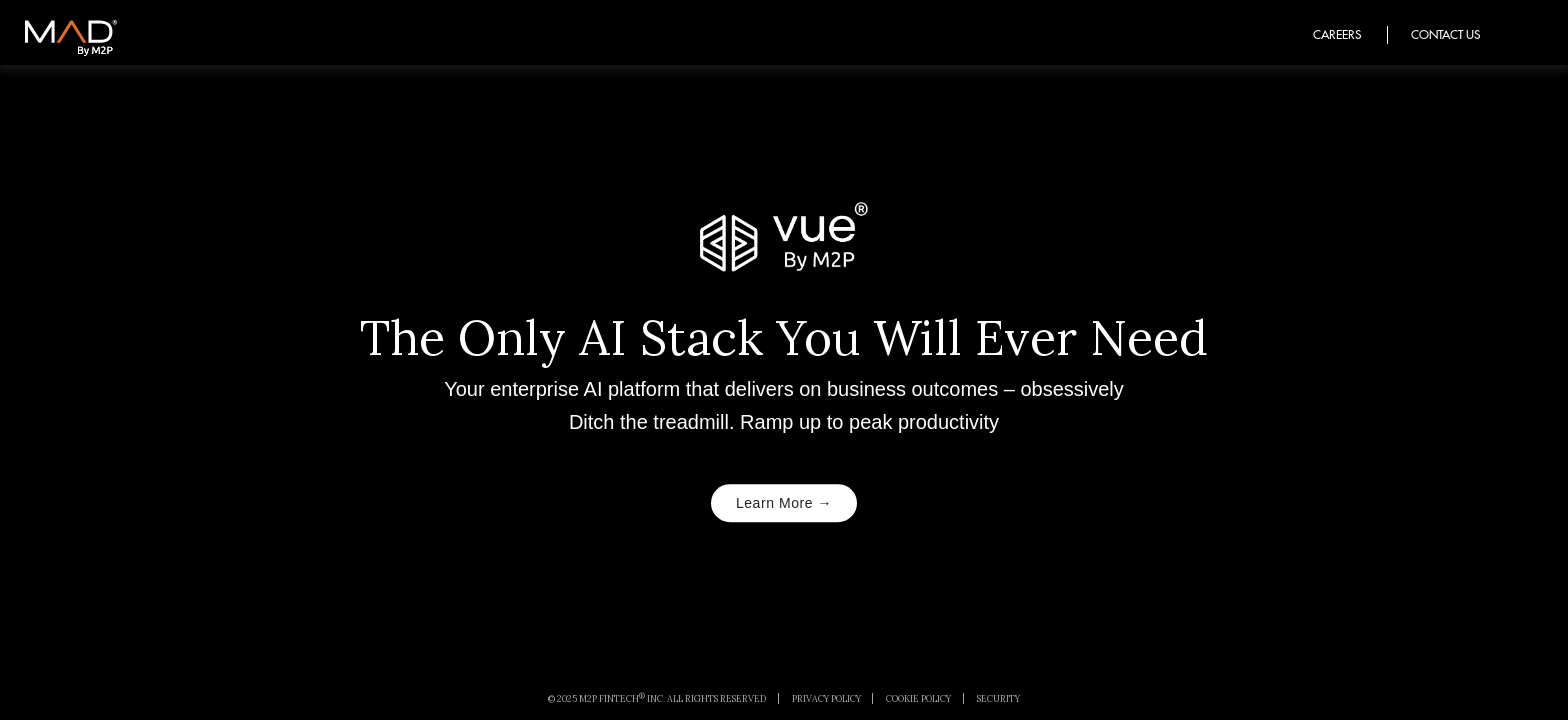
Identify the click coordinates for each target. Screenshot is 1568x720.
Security (998, 698)
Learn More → (784, 503)
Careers (1337, 34)
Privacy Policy (826, 698)
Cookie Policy (918, 698)
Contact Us (1445, 34)
